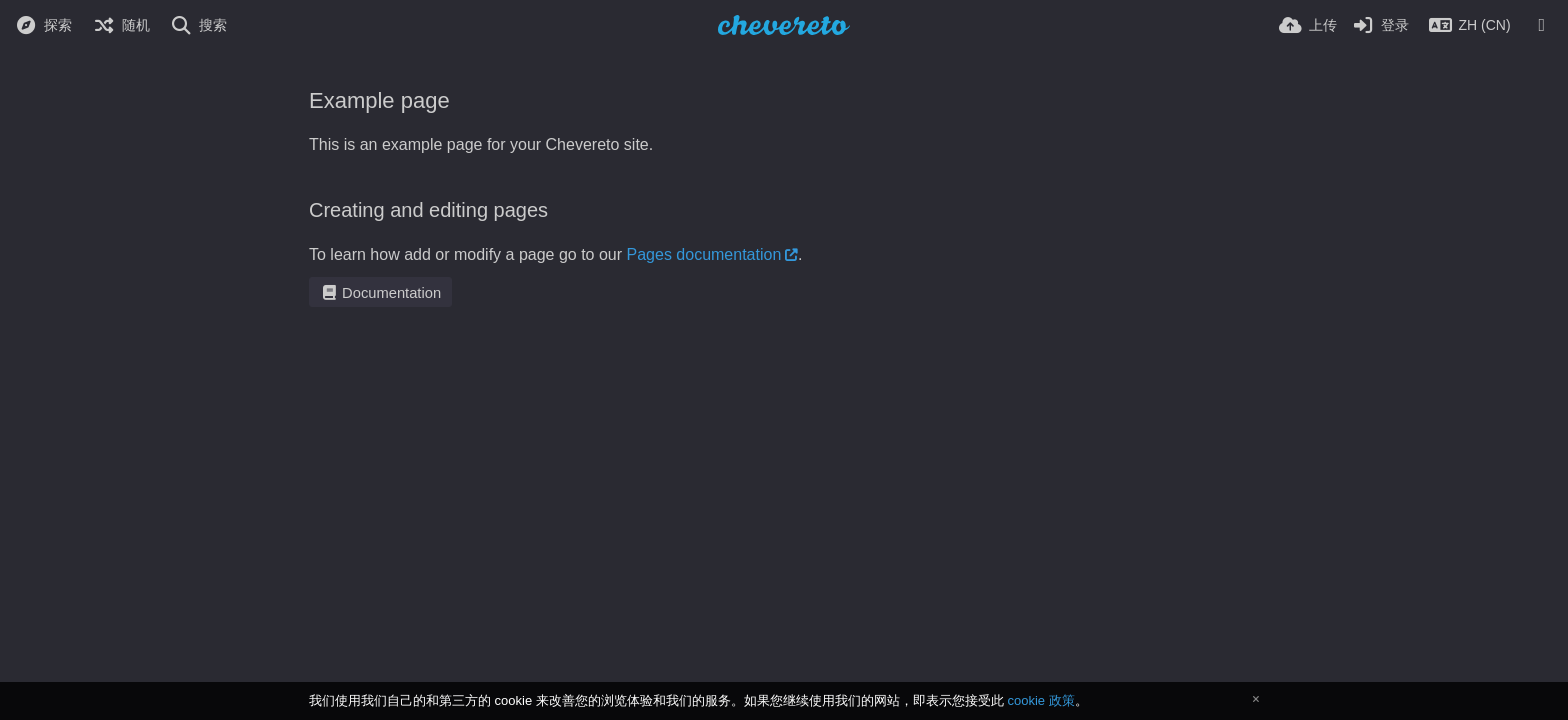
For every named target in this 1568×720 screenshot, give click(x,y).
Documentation (380, 293)
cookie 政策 (1040, 700)
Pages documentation (704, 254)
